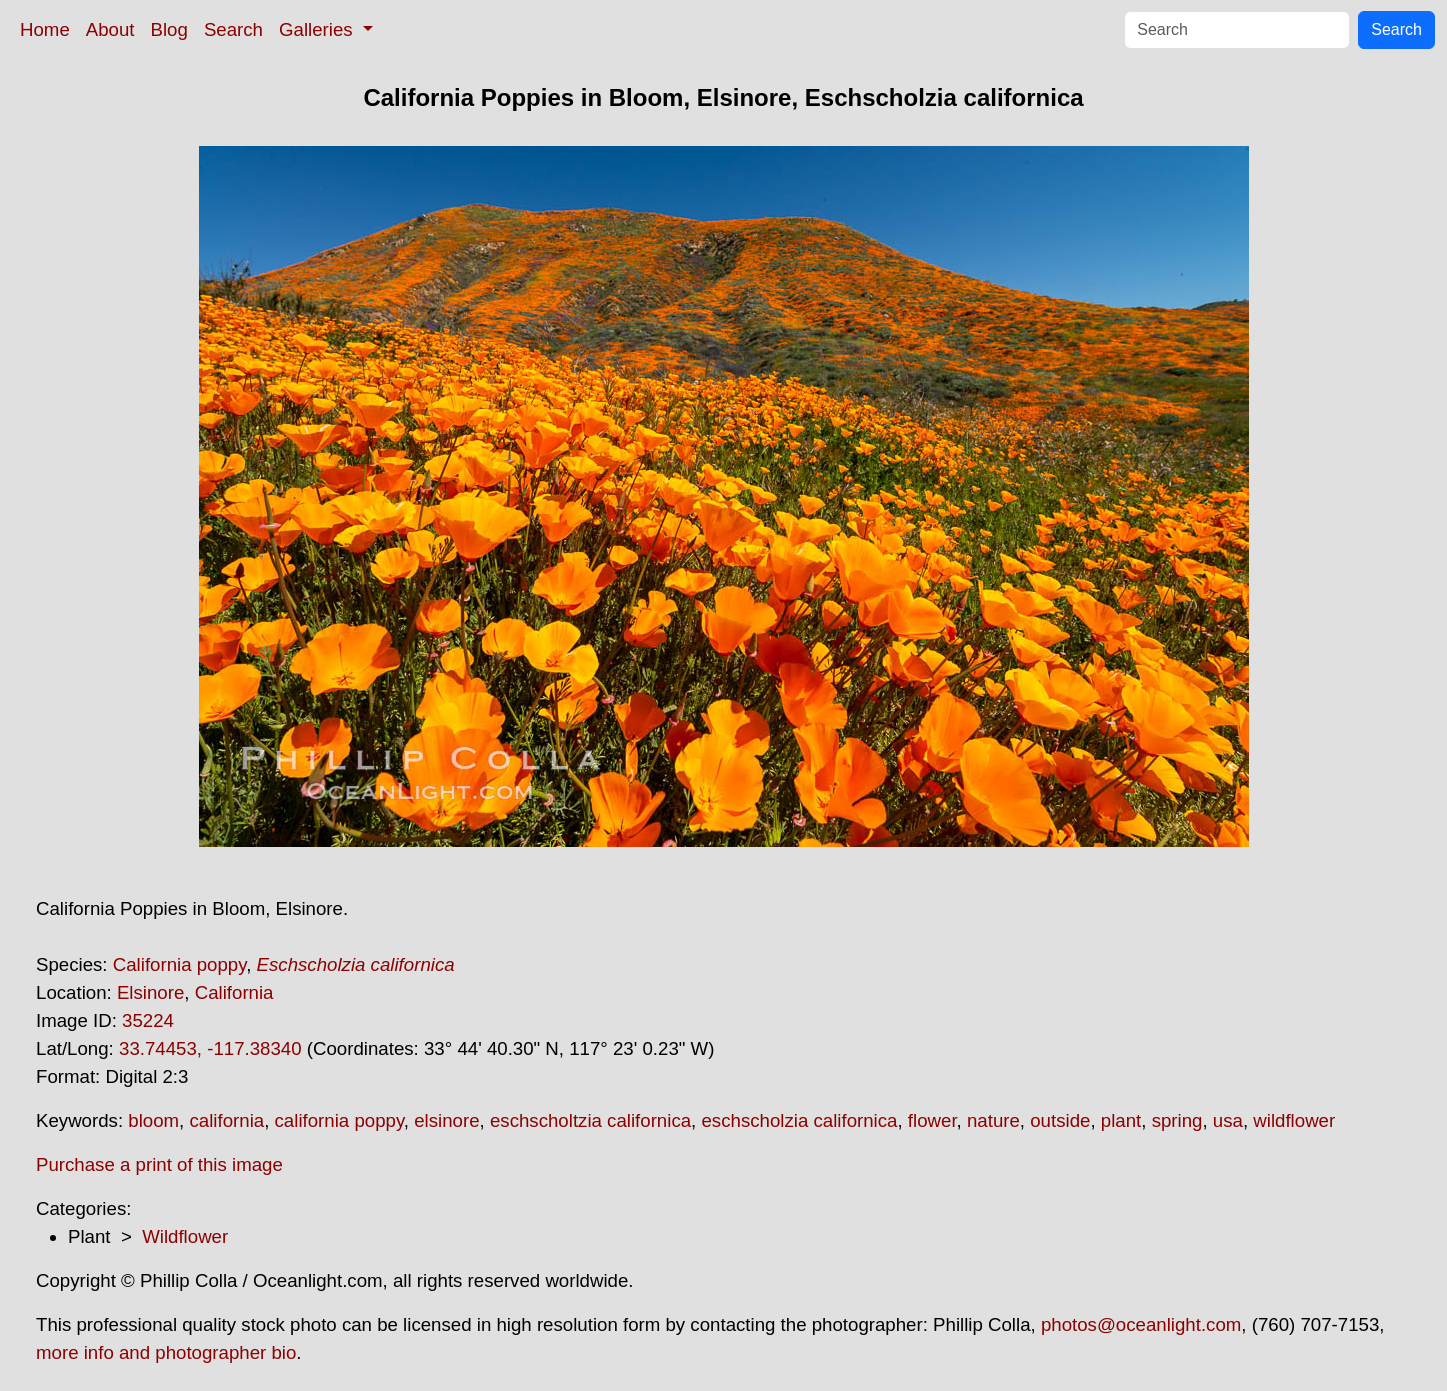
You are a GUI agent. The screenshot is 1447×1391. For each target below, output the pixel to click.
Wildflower (185, 1236)
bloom (153, 1120)
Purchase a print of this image (159, 1164)
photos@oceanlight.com (1141, 1324)
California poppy (179, 964)
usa (1228, 1120)
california (226, 1120)
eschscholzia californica (799, 1120)
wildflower (1294, 1120)
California (234, 992)
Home (45, 29)
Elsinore (150, 992)
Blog (169, 29)
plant (1121, 1120)
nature (993, 1120)
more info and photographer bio (166, 1352)
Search (233, 29)
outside (1060, 1120)
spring (1177, 1120)
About (110, 29)
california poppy (339, 1120)
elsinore (446, 1120)
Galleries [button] (318, 29)
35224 (148, 1020)
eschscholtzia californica (590, 1120)
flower (932, 1120)
